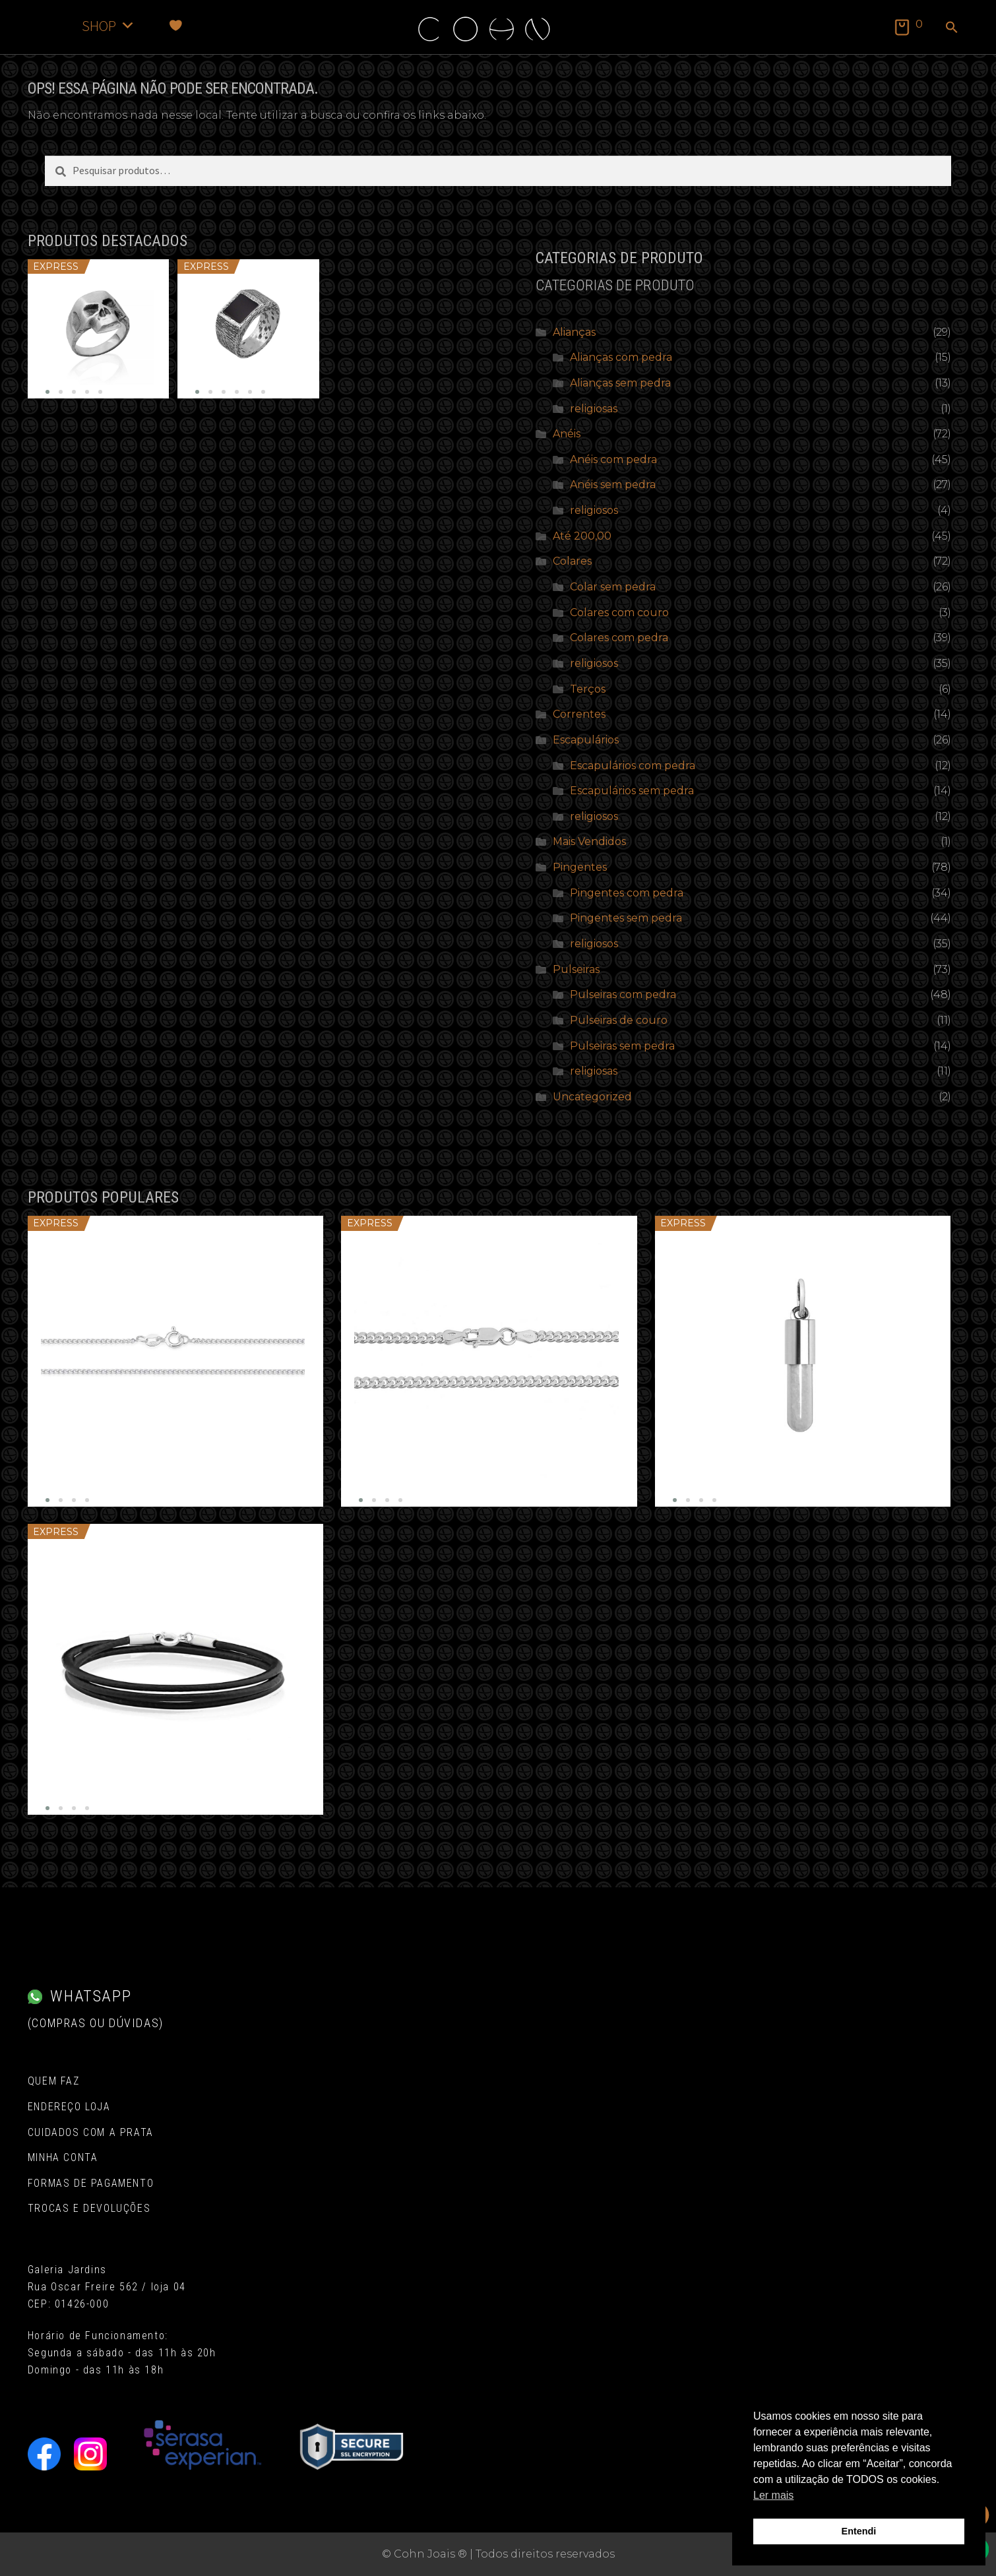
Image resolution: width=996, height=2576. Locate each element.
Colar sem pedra (613, 587)
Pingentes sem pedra (626, 918)
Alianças (574, 332)
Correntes (579, 714)
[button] (951, 28)
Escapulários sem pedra (632, 790)
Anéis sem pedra (613, 484)
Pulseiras (576, 969)
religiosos (594, 510)
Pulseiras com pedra (623, 994)
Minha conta (63, 2157)
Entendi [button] (859, 2531)
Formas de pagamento (91, 2183)
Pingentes (580, 867)
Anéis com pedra (613, 459)
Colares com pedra (619, 637)
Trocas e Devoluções (89, 2208)
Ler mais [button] (773, 2495)
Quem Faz (54, 2081)
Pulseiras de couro (619, 1020)
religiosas (593, 408)
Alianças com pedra (621, 357)
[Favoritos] (176, 25)
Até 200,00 (582, 536)
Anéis (566, 433)
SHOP (108, 25)
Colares (572, 561)
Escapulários (586, 740)
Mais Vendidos (589, 841)
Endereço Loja (69, 2106)
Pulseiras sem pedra (622, 1046)
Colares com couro (619, 612)
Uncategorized (592, 1096)
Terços (588, 689)
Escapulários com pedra (632, 765)
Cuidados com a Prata (91, 2132)
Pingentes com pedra (626, 893)
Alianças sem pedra (620, 383)
